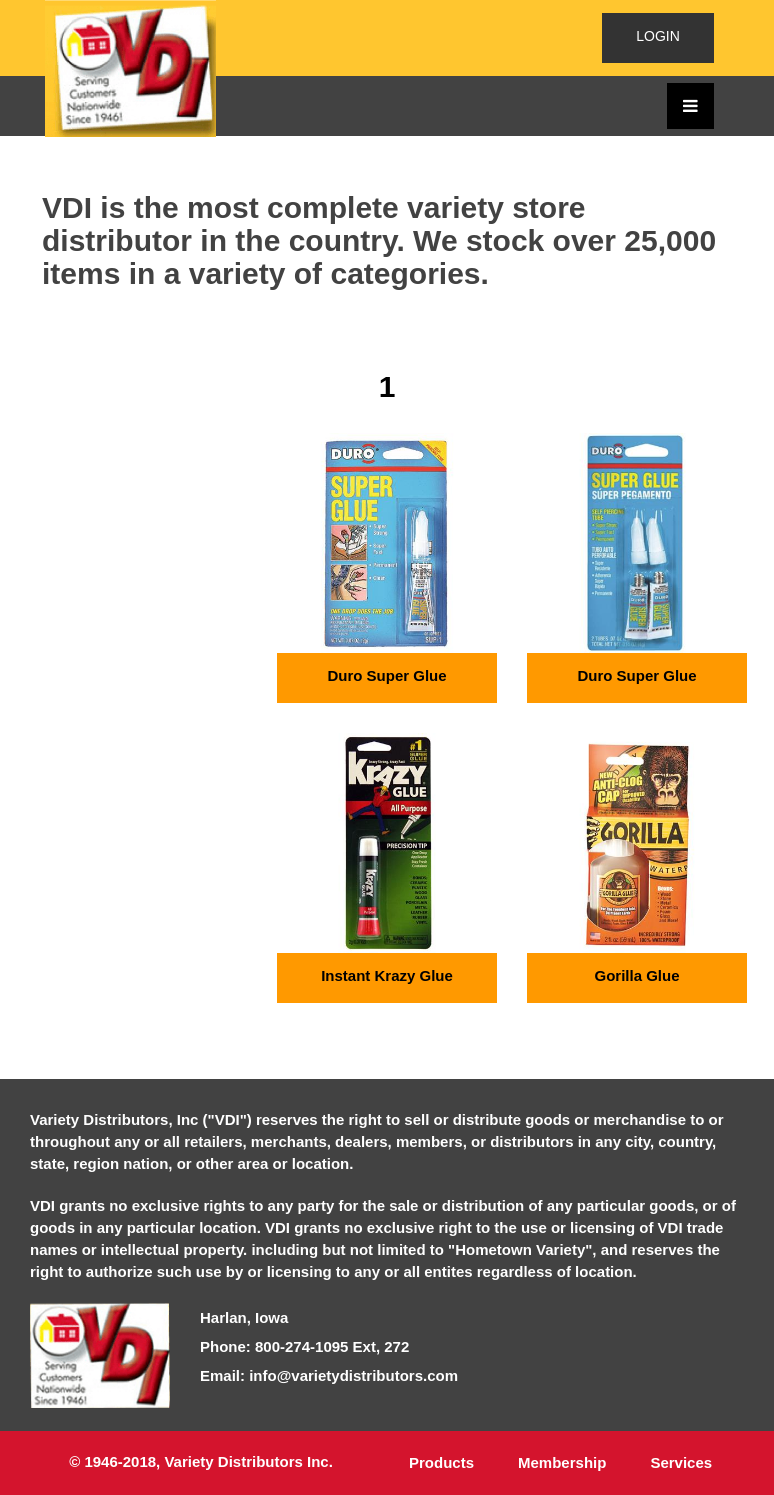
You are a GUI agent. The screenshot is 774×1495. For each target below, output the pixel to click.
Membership (562, 1462)
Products (441, 1462)
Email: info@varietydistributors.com (329, 1375)
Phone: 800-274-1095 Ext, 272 (304, 1346)
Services (681, 1462)
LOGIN (658, 36)
